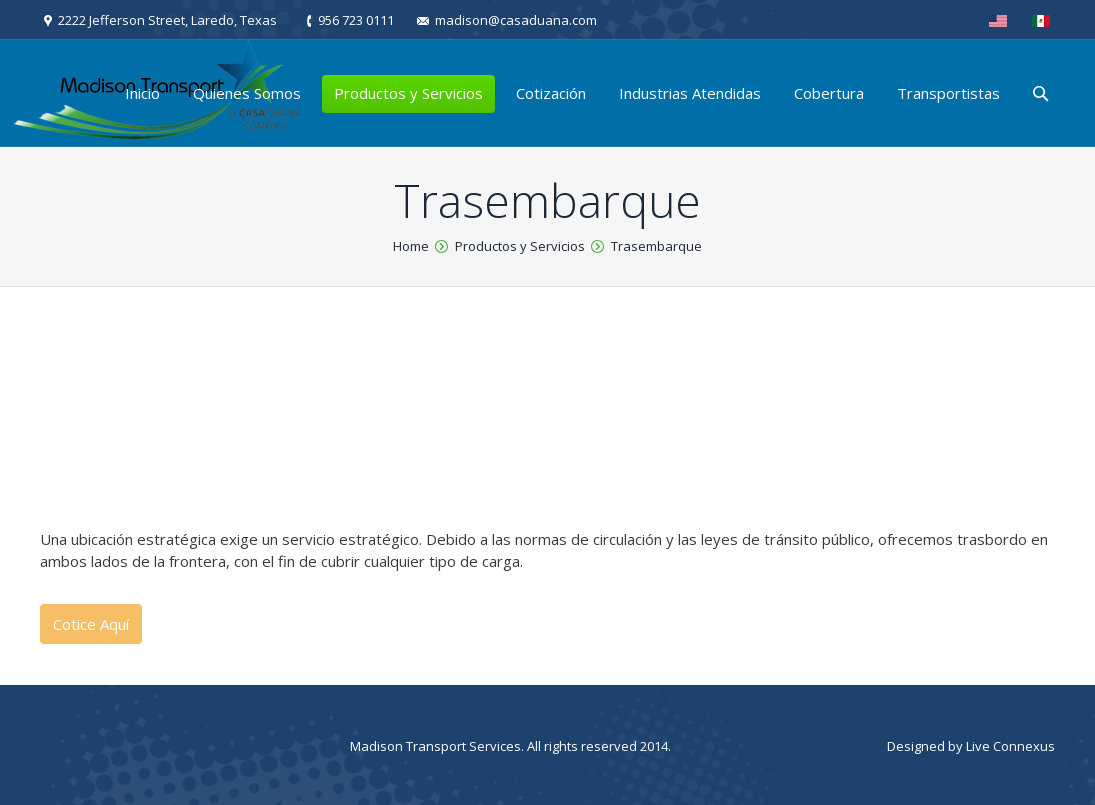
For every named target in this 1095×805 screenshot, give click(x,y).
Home (411, 246)
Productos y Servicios (520, 246)
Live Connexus (1010, 746)
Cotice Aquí (91, 624)
